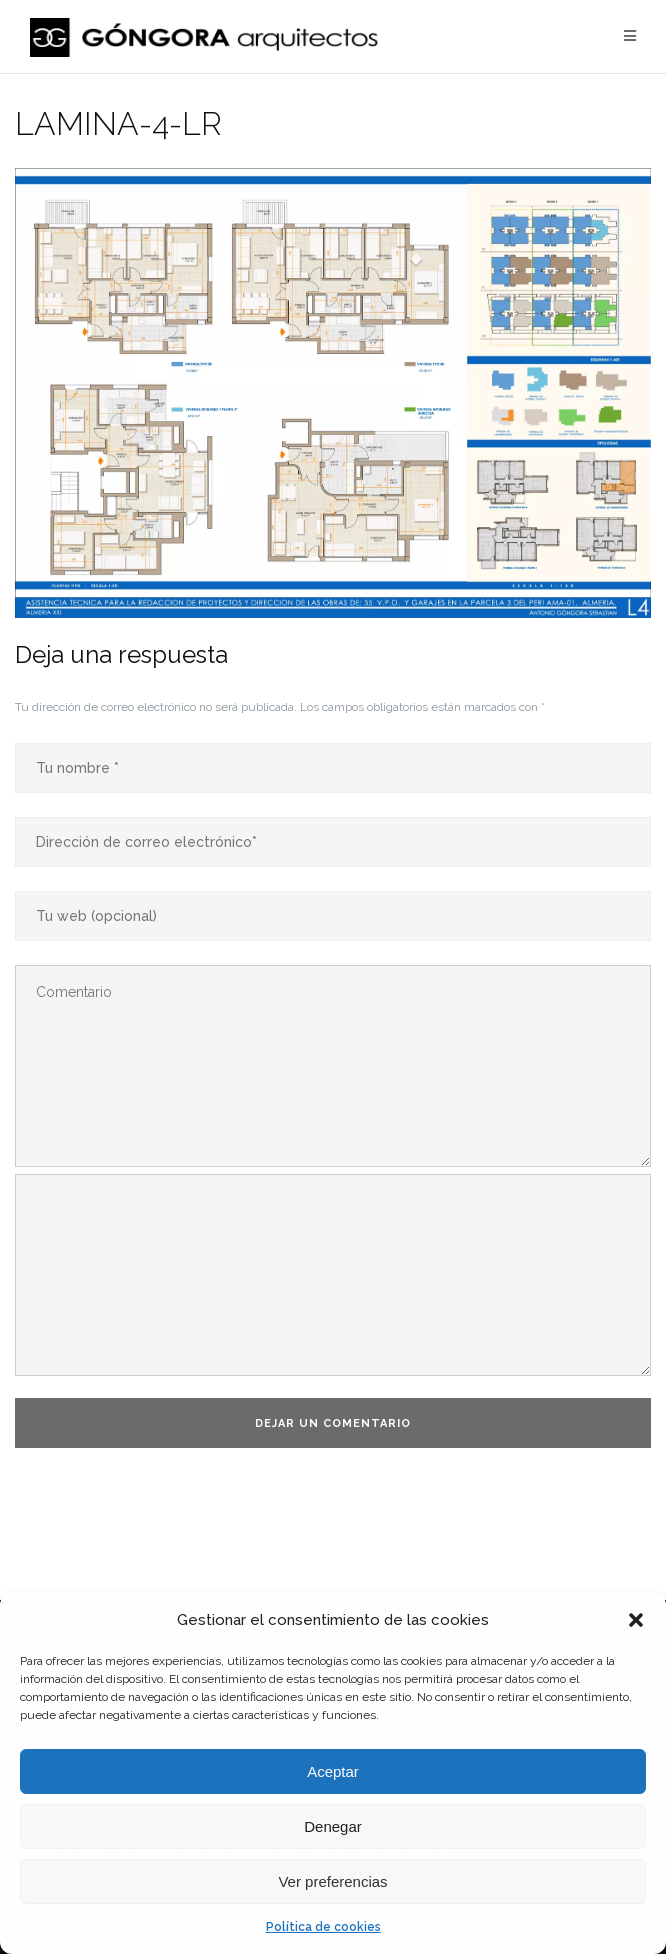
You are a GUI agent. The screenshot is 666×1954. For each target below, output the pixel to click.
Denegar (333, 1826)
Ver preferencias (332, 1881)
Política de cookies (323, 1927)
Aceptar (333, 1771)
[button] (636, 1620)
